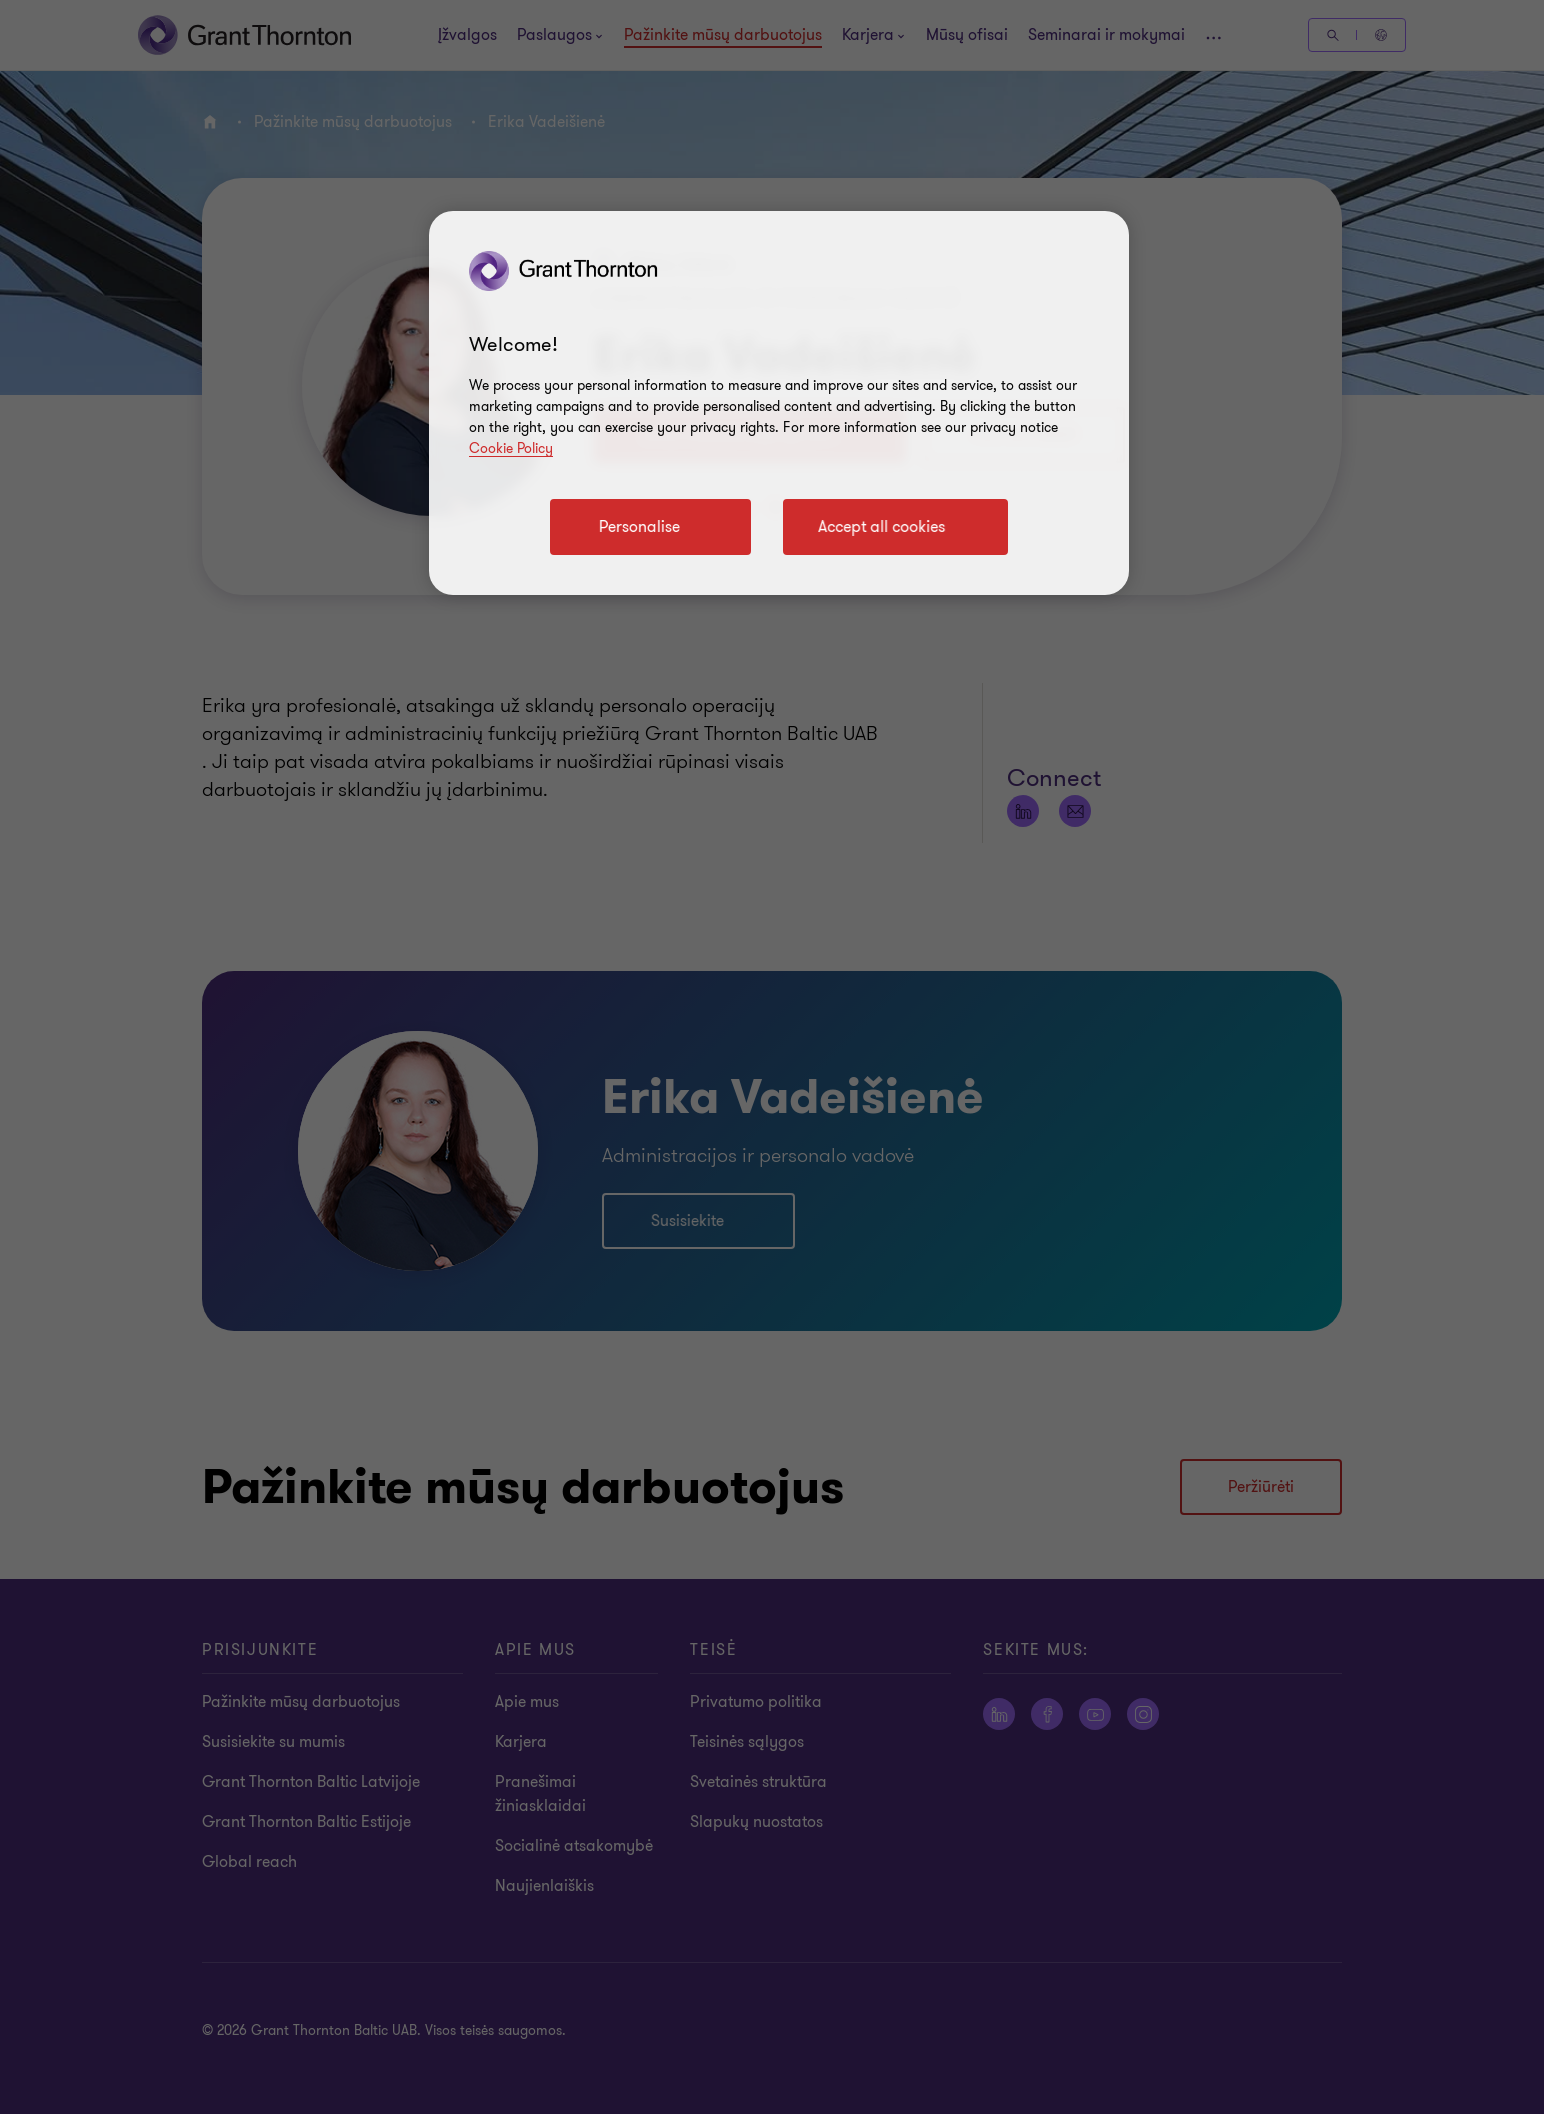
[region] (779, 403)
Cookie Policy (511, 448)
